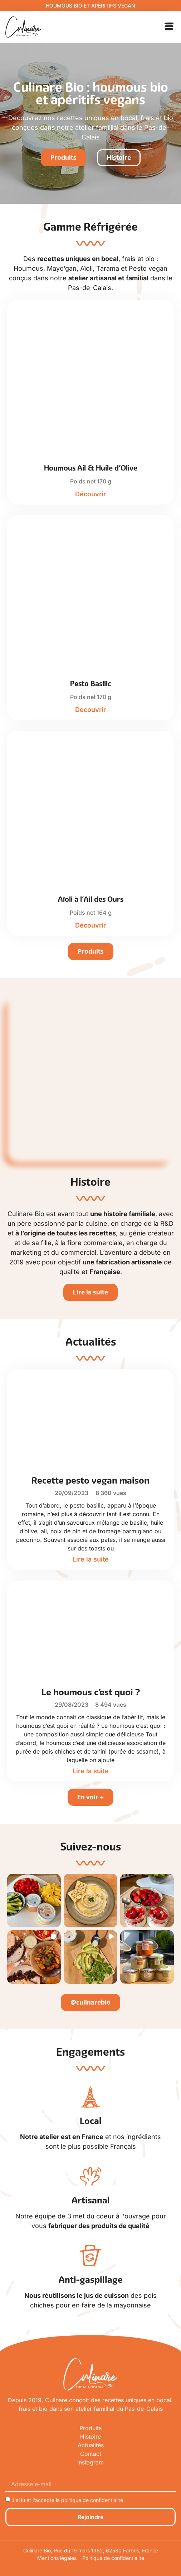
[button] (169, 27)
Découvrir (90, 494)
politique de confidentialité (92, 2500)
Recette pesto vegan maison (90, 1480)
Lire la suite (91, 1559)
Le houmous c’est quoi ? (90, 1692)
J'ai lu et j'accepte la (67, 2500)
